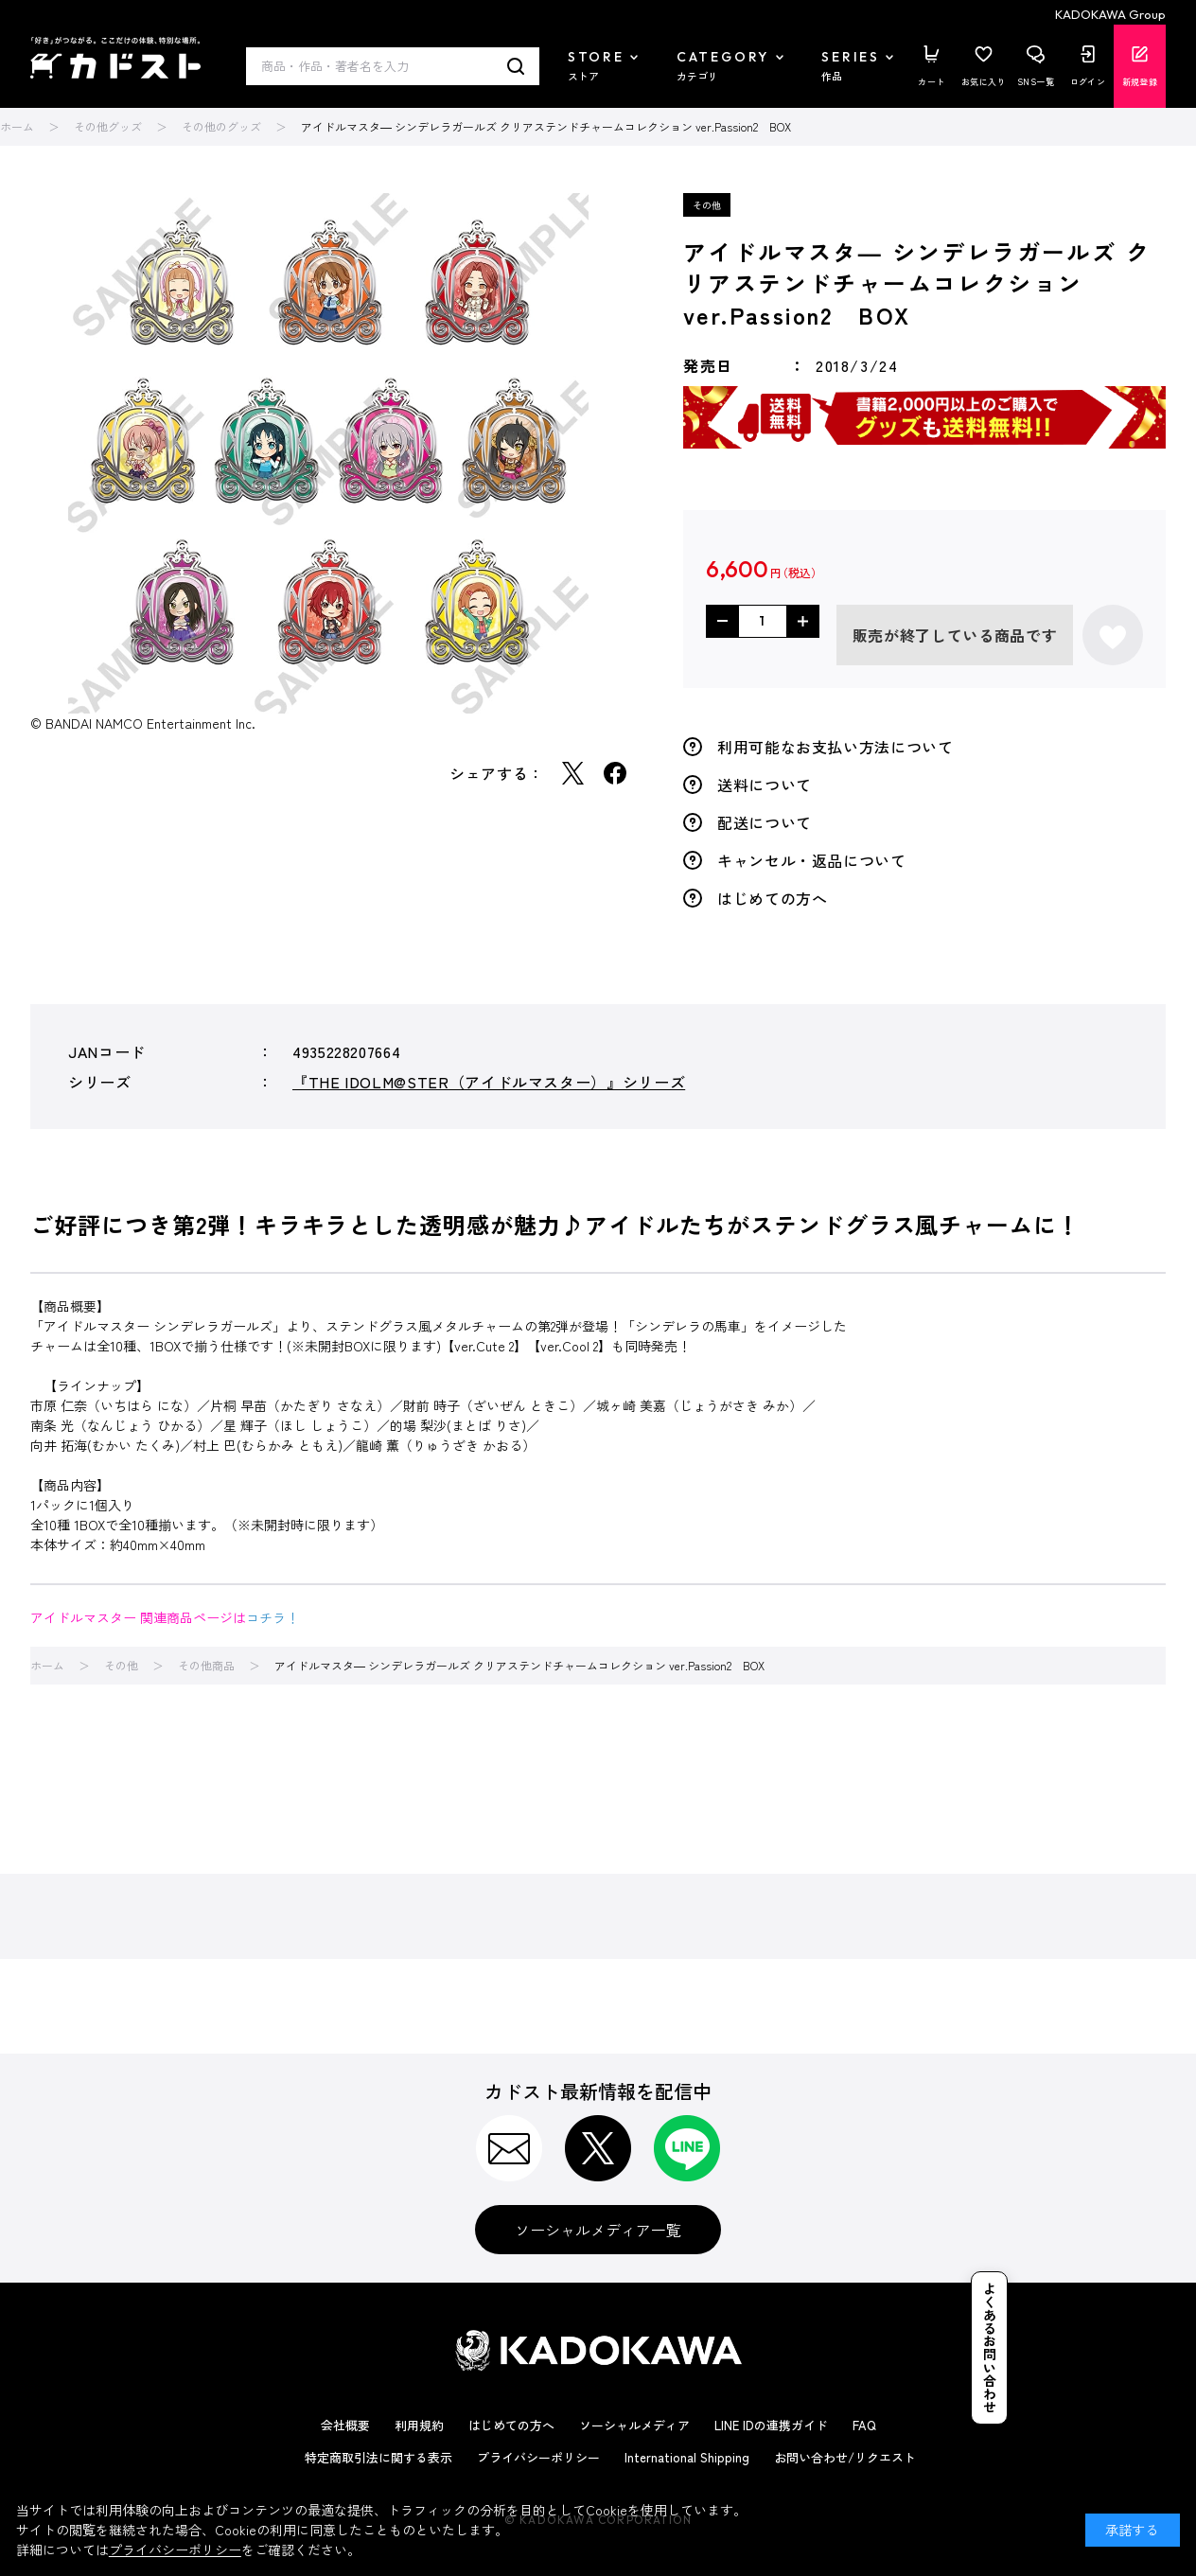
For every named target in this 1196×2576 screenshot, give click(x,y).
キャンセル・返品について (811, 860)
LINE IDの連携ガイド (771, 2425)
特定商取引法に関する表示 (378, 2457)
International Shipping (686, 2457)
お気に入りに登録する (1112, 635)
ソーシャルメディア (634, 2425)
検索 (516, 66)
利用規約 (419, 2425)
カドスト (115, 58)
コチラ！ (272, 1617)
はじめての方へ (772, 898)
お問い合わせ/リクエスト (845, 2457)
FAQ (864, 2425)
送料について (764, 784)
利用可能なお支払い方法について (835, 746)
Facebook (615, 773)
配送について (764, 822)
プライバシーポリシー (538, 2457)
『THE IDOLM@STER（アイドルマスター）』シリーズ (488, 1081)
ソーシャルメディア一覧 (598, 2229)
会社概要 (345, 2425)
